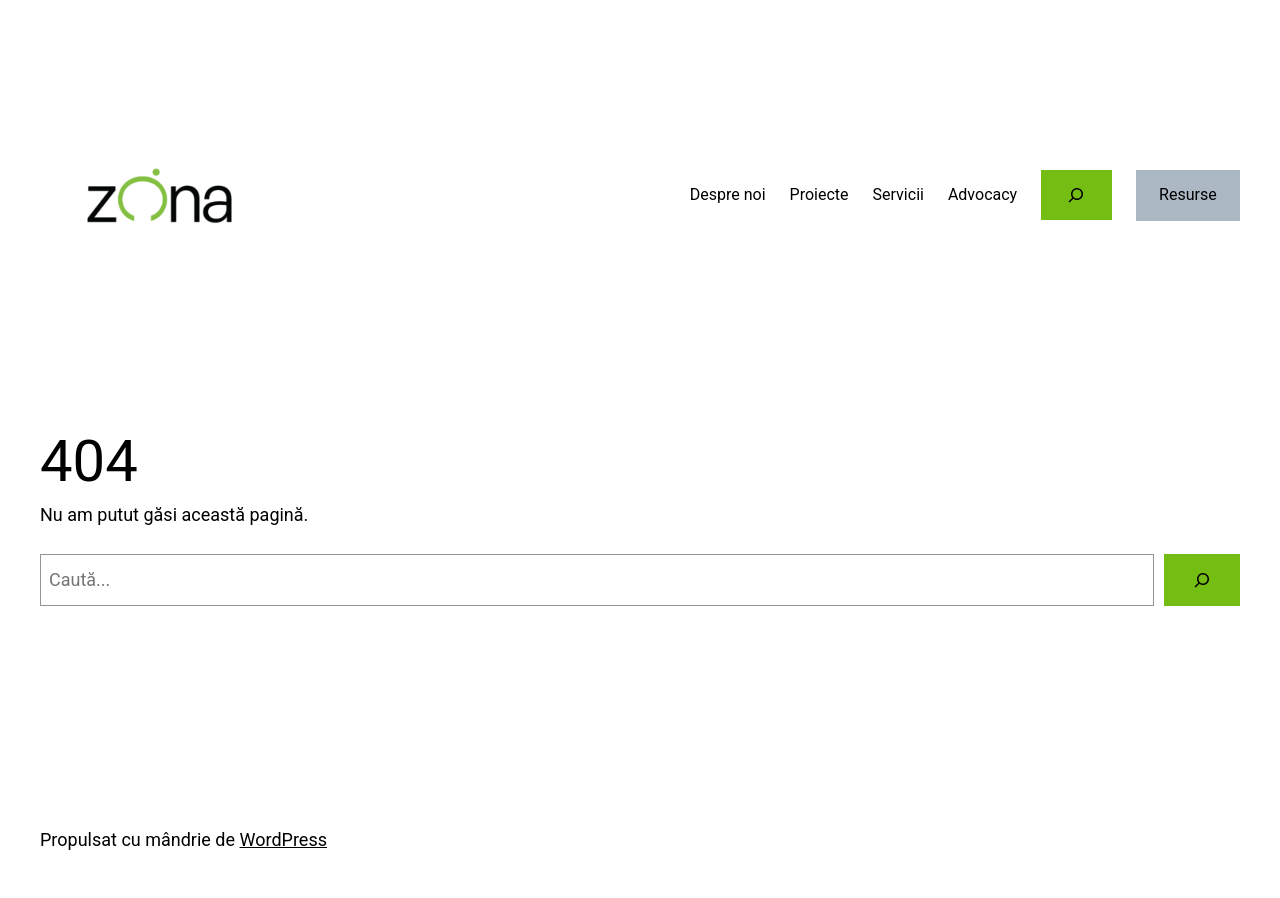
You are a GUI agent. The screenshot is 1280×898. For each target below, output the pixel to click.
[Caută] (1202, 580)
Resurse (1188, 194)
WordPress (283, 839)
